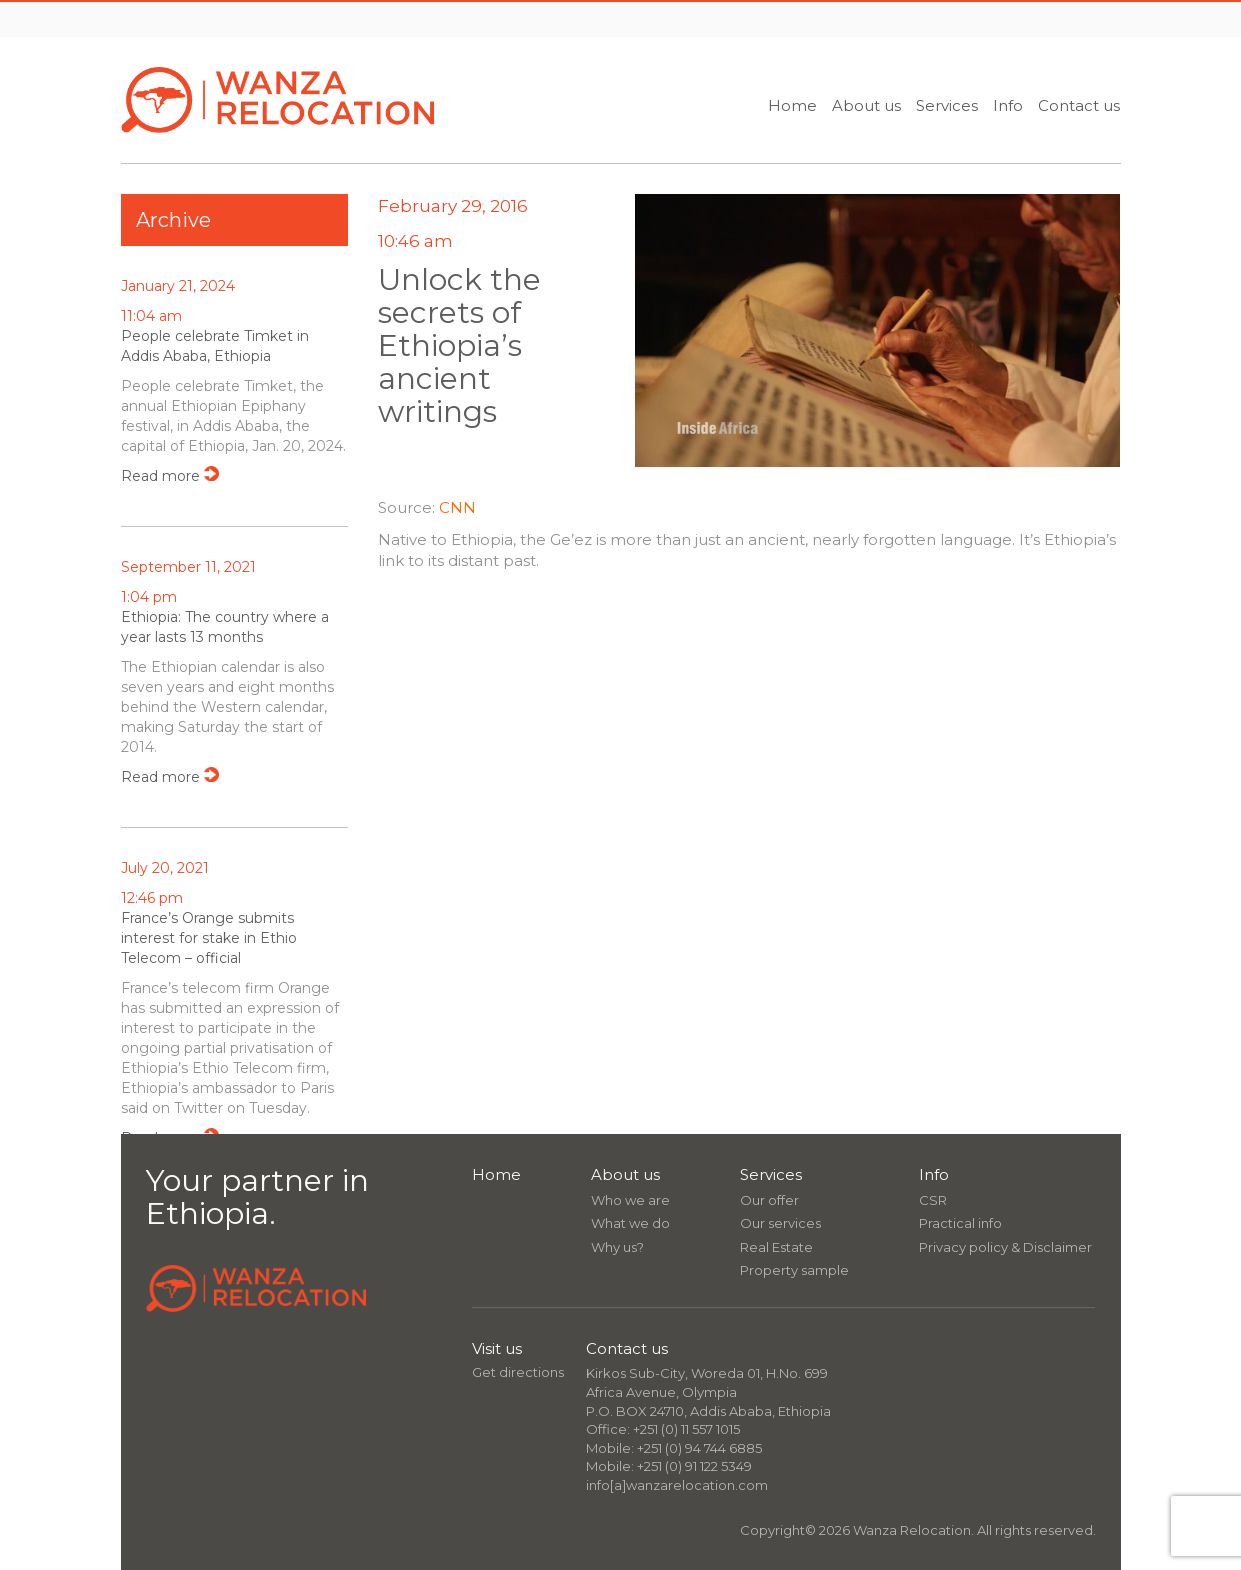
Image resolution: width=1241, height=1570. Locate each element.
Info (1008, 105)
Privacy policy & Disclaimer (1005, 1247)
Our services (780, 1223)
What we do (630, 1223)
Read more (160, 476)
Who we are (630, 1200)
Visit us (497, 1348)
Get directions (518, 1372)
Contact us (1079, 105)
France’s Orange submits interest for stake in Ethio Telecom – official (209, 938)
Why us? (617, 1247)
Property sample (794, 1270)
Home (792, 105)
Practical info (960, 1223)
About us (866, 105)
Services (947, 105)
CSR (933, 1200)
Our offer (769, 1200)
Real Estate (776, 1247)
